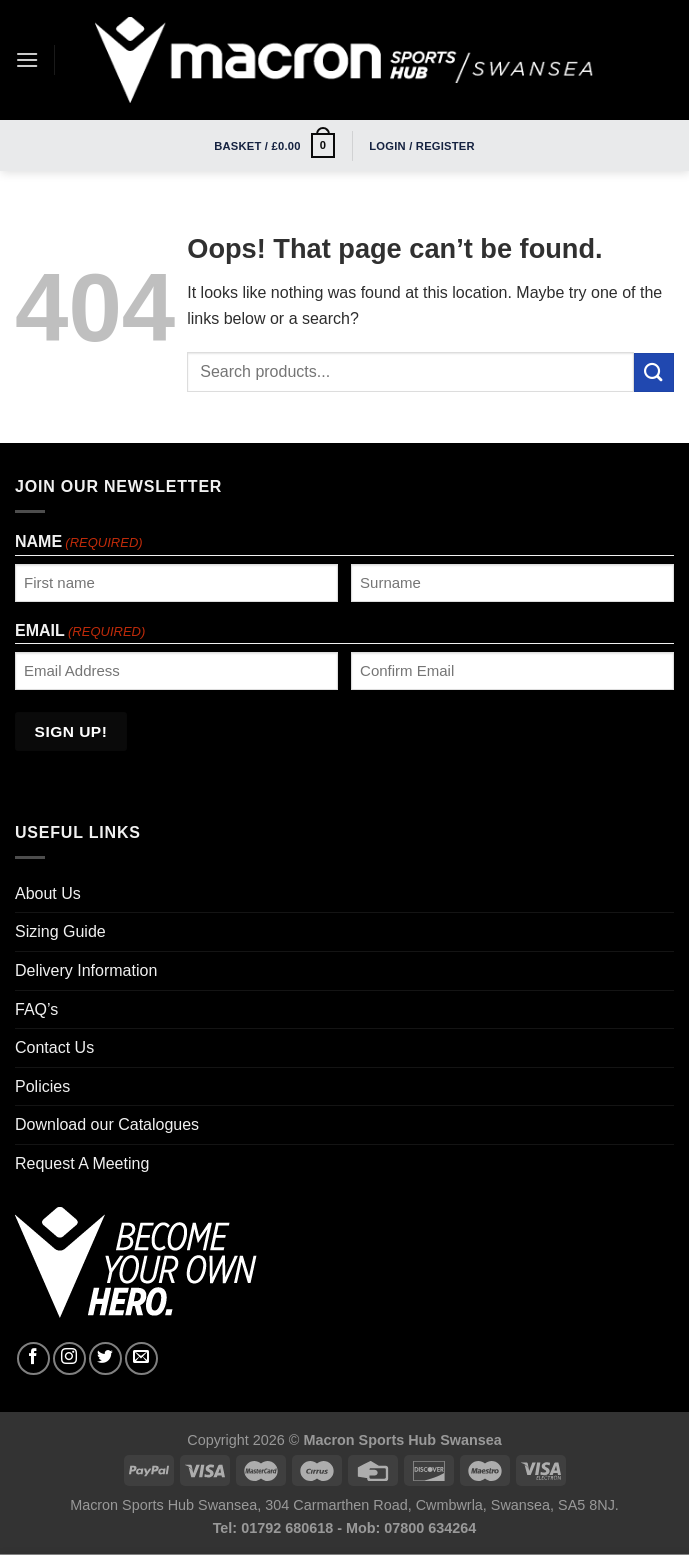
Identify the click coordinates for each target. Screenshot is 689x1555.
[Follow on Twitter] (105, 1358)
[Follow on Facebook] (33, 1358)
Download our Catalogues (107, 1124)
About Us (48, 893)
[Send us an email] (141, 1358)
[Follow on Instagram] (69, 1358)
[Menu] (27, 59)
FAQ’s (36, 1009)
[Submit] (654, 372)
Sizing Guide (60, 931)
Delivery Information (86, 970)
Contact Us (54, 1047)
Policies (42, 1086)
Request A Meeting (82, 1163)
